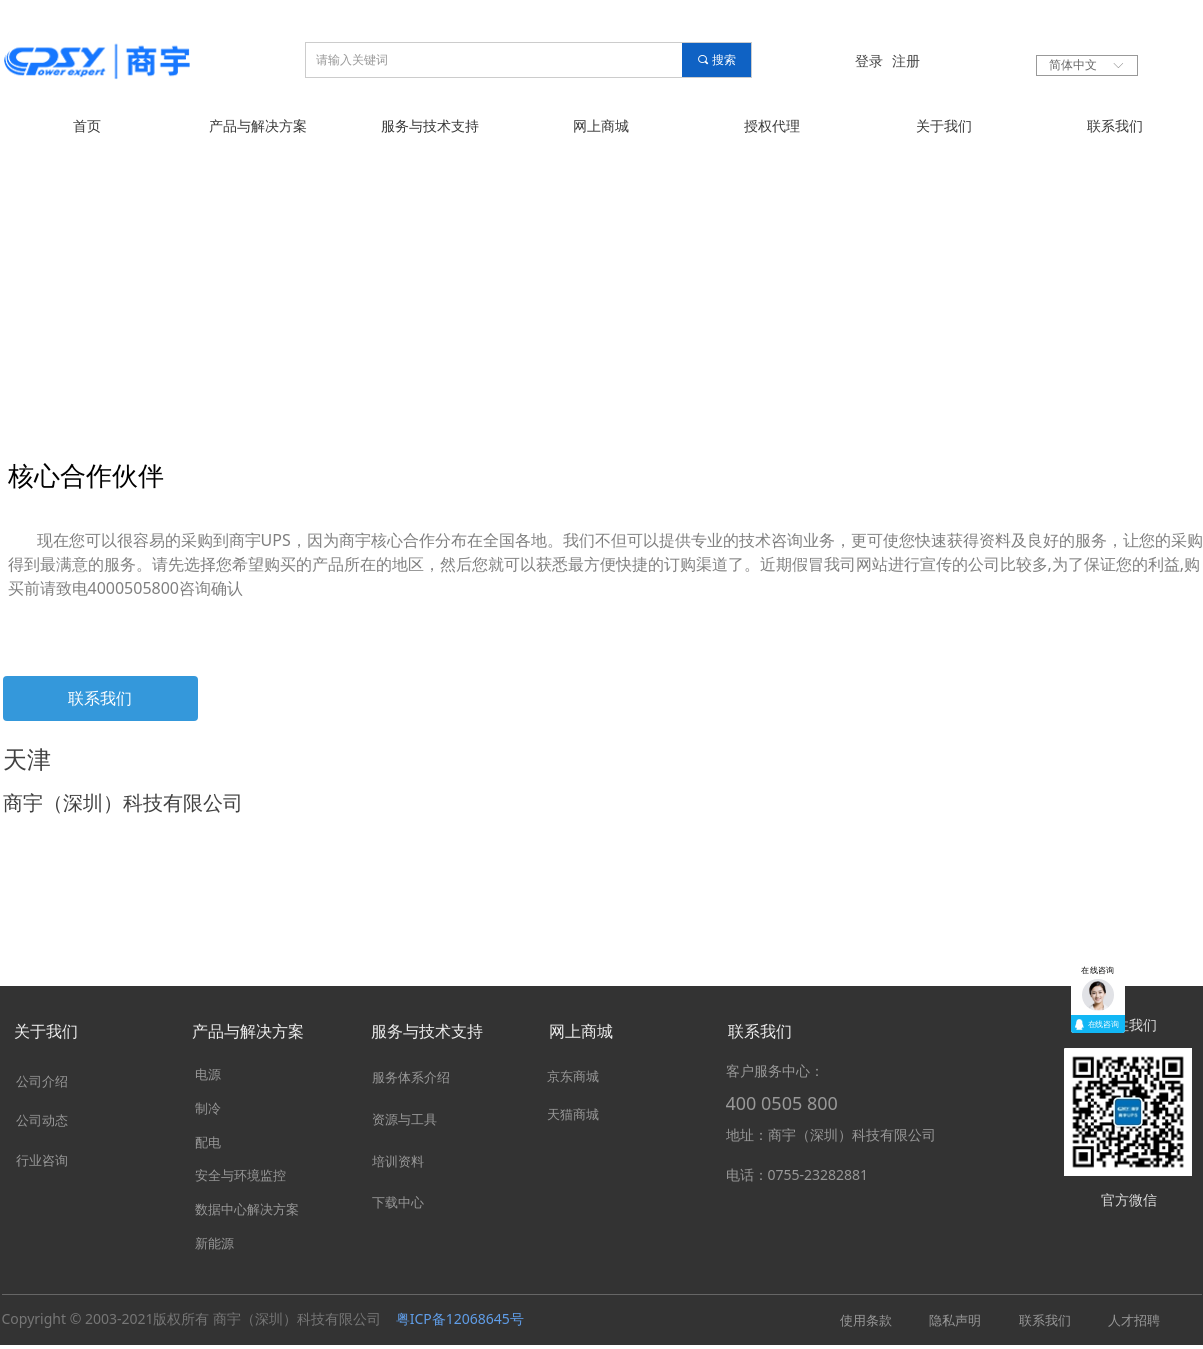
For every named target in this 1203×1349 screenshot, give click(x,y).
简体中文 (1073, 65)
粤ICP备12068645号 (460, 1318)
